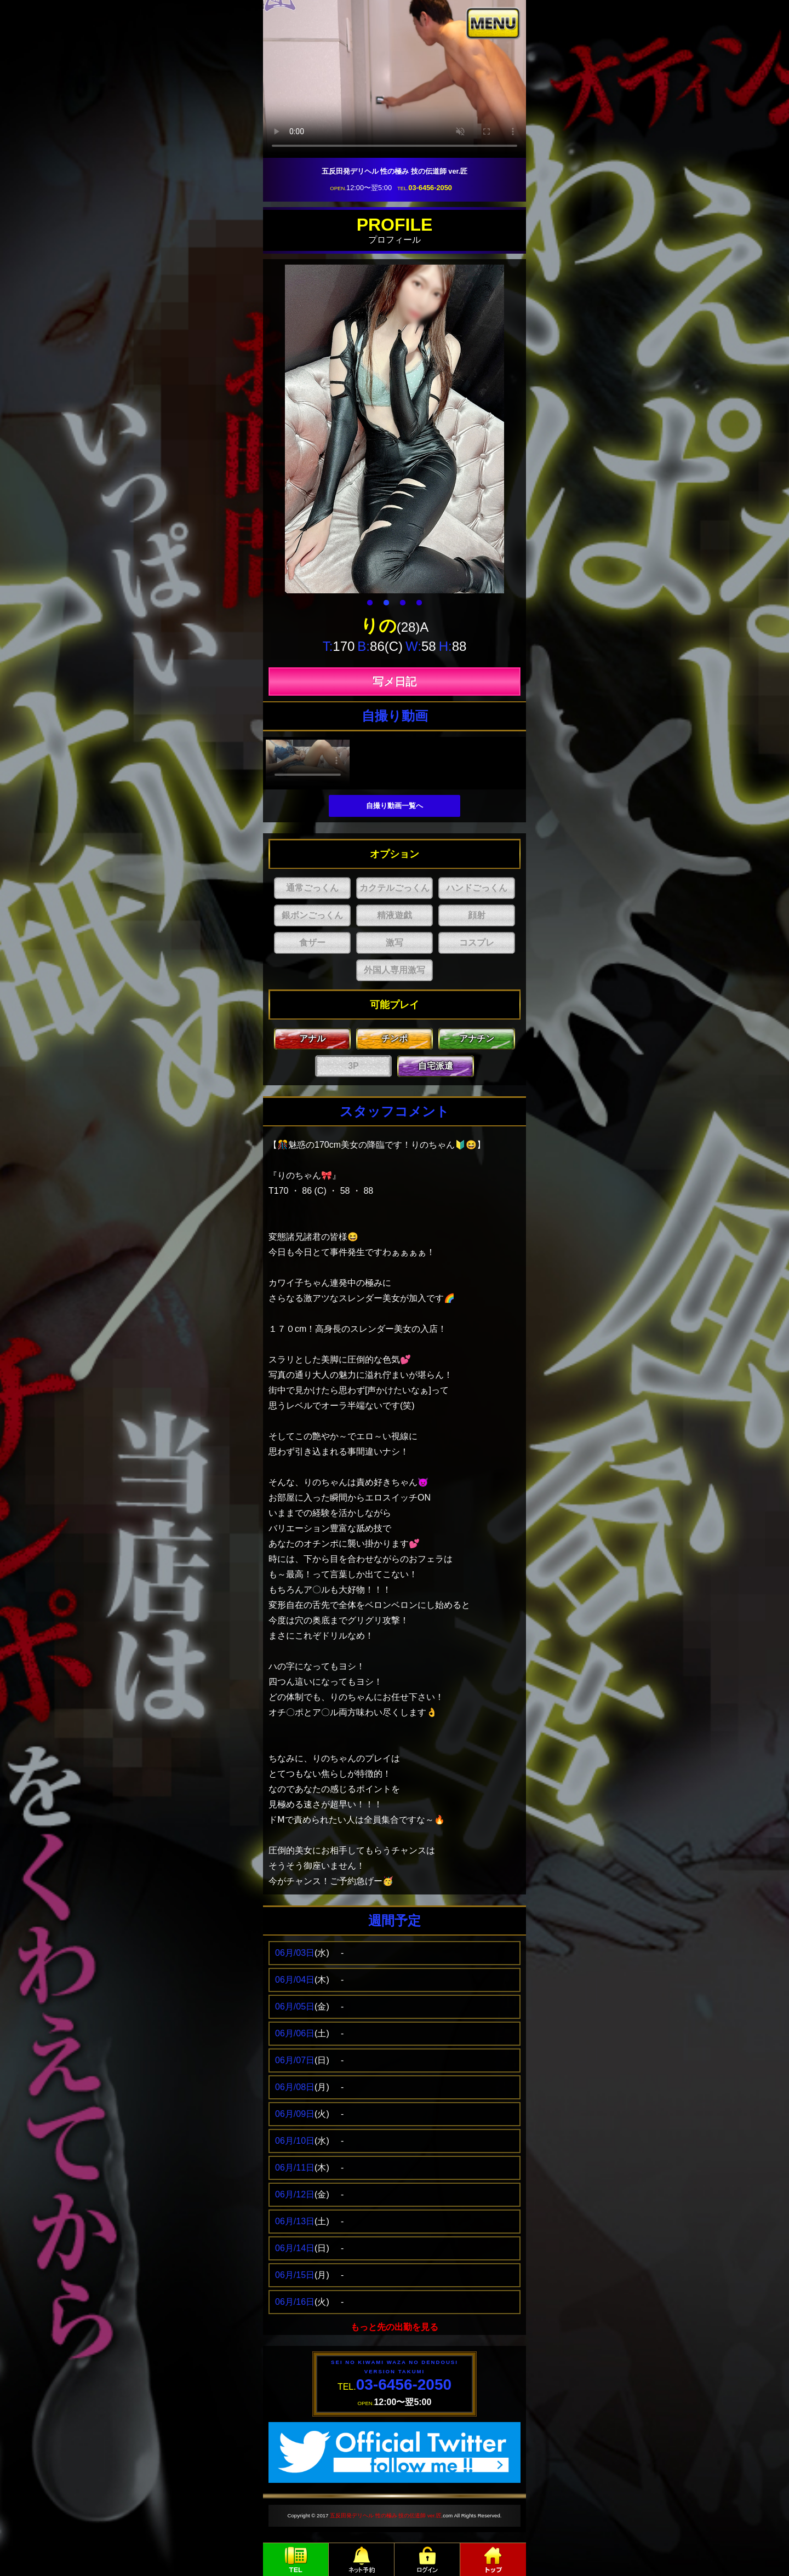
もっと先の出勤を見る (394, 2327)
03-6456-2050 (430, 188)
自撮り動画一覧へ (394, 806)
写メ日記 (394, 682)
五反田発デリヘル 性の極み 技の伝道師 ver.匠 (385, 2515)
